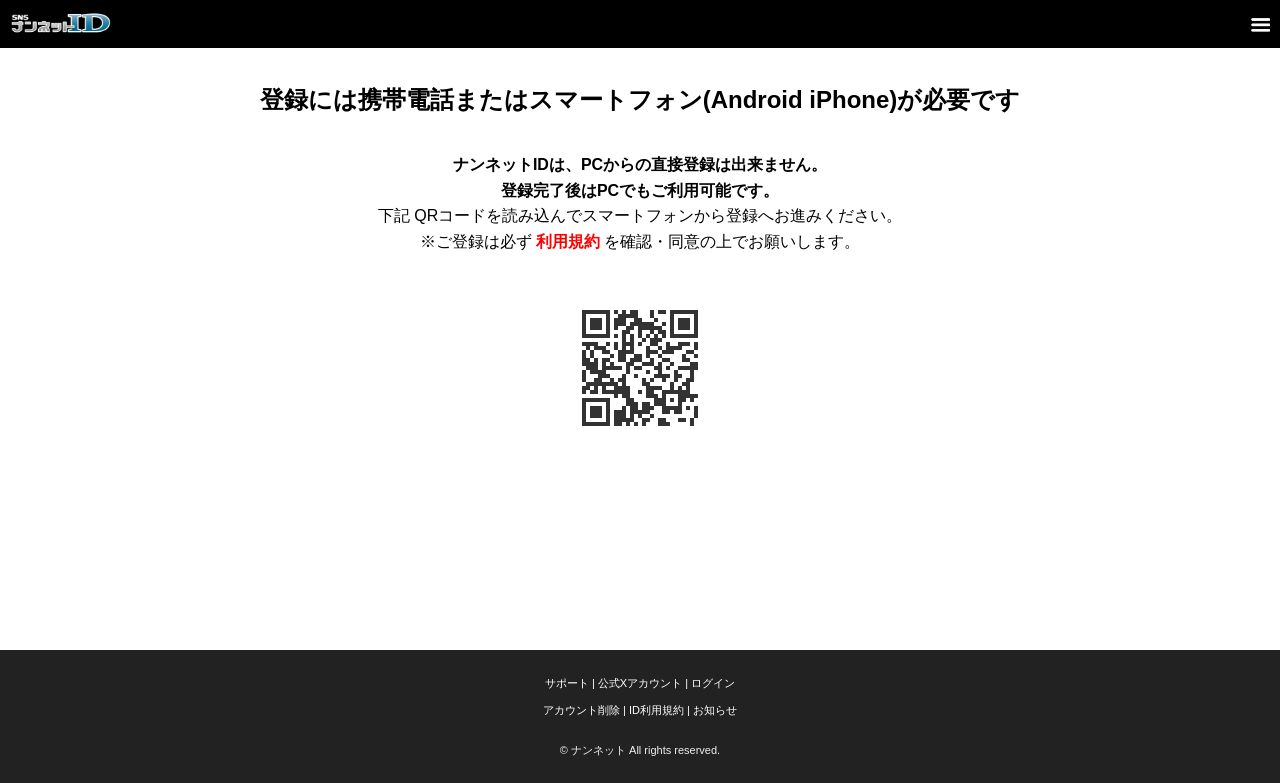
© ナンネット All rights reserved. (640, 750)
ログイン (713, 683)
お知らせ (715, 710)
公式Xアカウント (640, 683)
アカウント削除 (581, 710)
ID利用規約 (656, 710)
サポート (567, 683)
